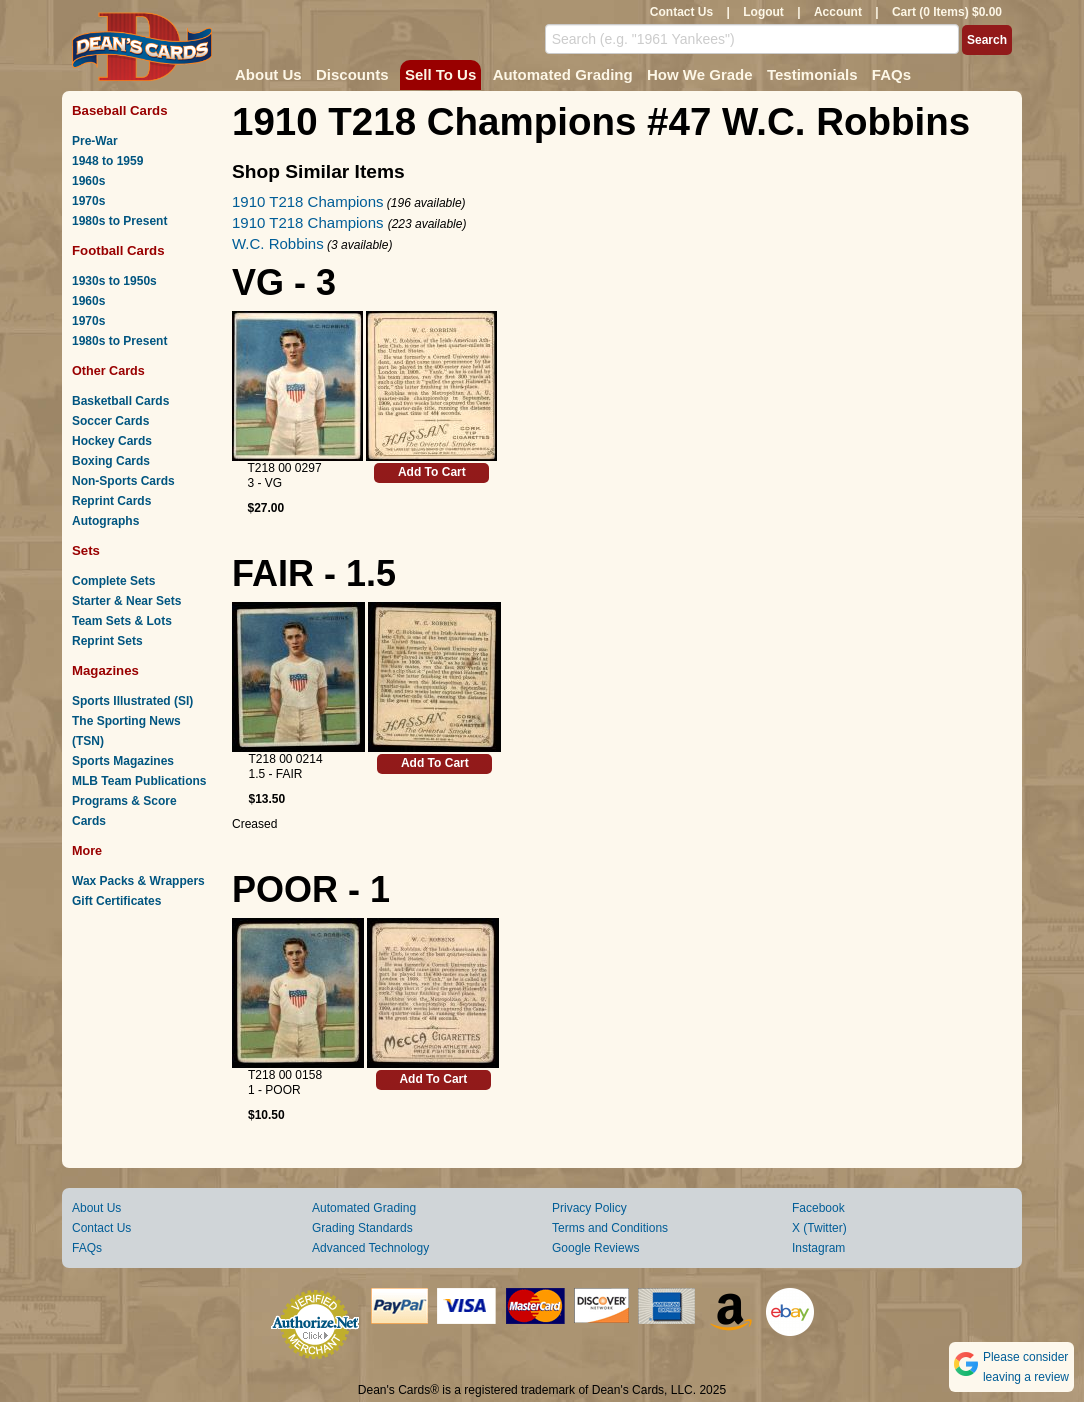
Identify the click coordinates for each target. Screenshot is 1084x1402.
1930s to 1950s (114, 281)
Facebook (818, 1208)
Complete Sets (113, 581)
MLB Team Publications (139, 781)
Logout (763, 12)
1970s (88, 201)
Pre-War (95, 141)
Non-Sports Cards (123, 481)
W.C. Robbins (278, 243)
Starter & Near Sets (126, 601)
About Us (268, 74)
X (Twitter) (819, 1228)
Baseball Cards (120, 110)
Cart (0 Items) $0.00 (947, 12)
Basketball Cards (120, 401)
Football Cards (118, 250)
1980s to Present (119, 221)
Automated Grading (563, 74)
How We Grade (700, 74)
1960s (88, 181)
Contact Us (681, 12)
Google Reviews (595, 1248)
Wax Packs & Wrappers (138, 881)
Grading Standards (362, 1228)
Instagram (818, 1248)
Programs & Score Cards (124, 811)
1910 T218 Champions (308, 201)
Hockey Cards (112, 441)
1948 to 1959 (107, 161)
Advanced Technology (370, 1248)
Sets (86, 550)
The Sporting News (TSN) (126, 731)
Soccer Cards (110, 421)
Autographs (105, 521)
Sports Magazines (123, 761)
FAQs (891, 74)
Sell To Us (440, 74)
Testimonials (812, 74)
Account (838, 12)
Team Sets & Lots (122, 621)
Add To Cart (432, 472)
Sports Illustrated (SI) (132, 701)
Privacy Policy (589, 1208)
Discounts (352, 74)
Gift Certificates (116, 901)
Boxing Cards (111, 461)
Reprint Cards (111, 501)
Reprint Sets (107, 641)
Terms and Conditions (610, 1228)
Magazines (105, 670)
